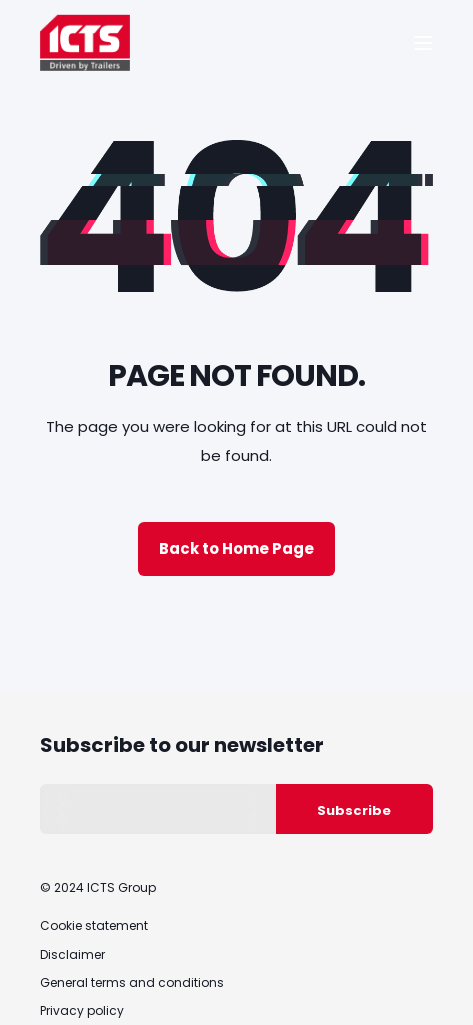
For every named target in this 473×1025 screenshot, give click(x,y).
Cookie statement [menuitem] (94, 925)
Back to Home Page (236, 548)
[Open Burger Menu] (423, 43)
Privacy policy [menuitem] (82, 1010)
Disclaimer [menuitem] (72, 954)
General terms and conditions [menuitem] (132, 982)
